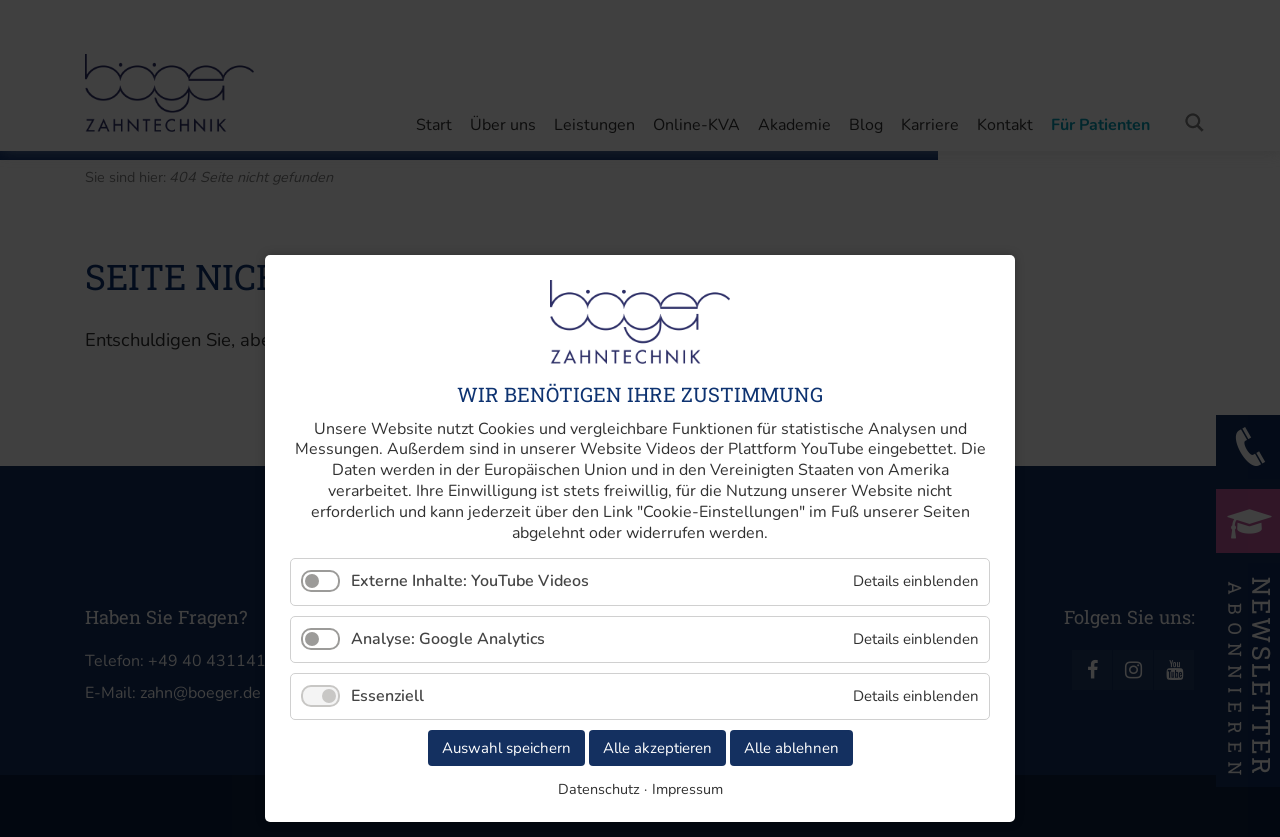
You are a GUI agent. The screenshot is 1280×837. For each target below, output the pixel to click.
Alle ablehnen (791, 748)
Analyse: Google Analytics (448, 639)
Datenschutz (599, 789)
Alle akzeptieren (657, 748)
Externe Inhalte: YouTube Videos (470, 581)
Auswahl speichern (506, 748)
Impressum (687, 789)
